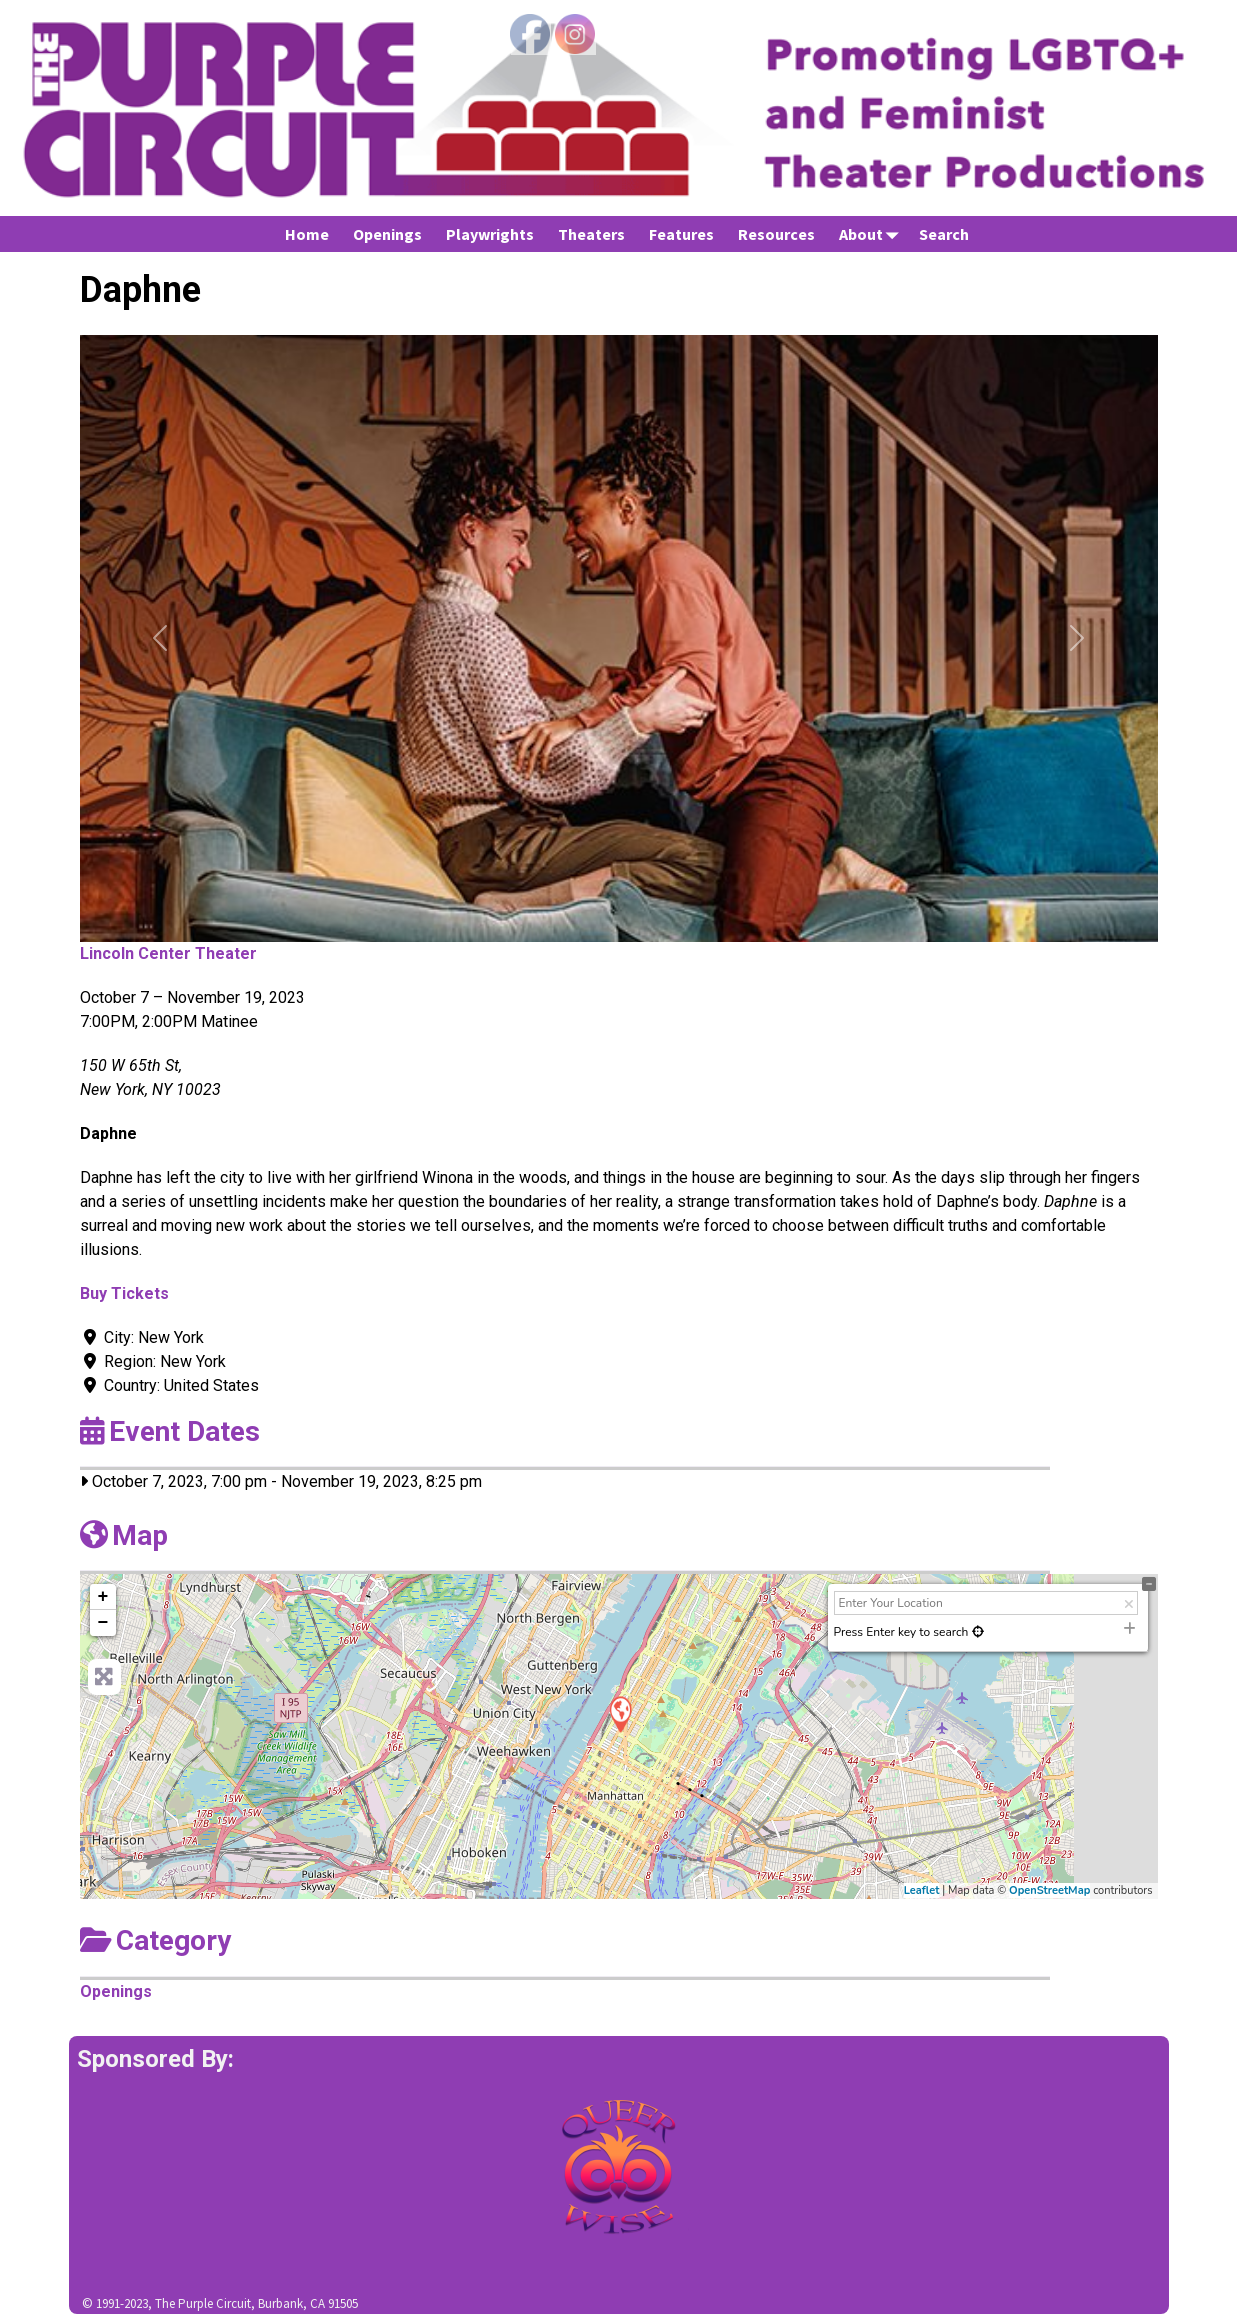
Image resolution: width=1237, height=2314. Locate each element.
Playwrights (490, 234)
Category (155, 1940)
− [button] (103, 1623)
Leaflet (922, 1890)
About (873, 233)
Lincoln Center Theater (168, 953)
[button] (161, 638)
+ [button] (103, 1597)
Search (944, 234)
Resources (776, 234)
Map (124, 1535)
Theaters (591, 234)
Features (681, 234)
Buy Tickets (124, 1293)
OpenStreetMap (1049, 1890)
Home (307, 234)
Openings (387, 234)
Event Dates (170, 1431)
